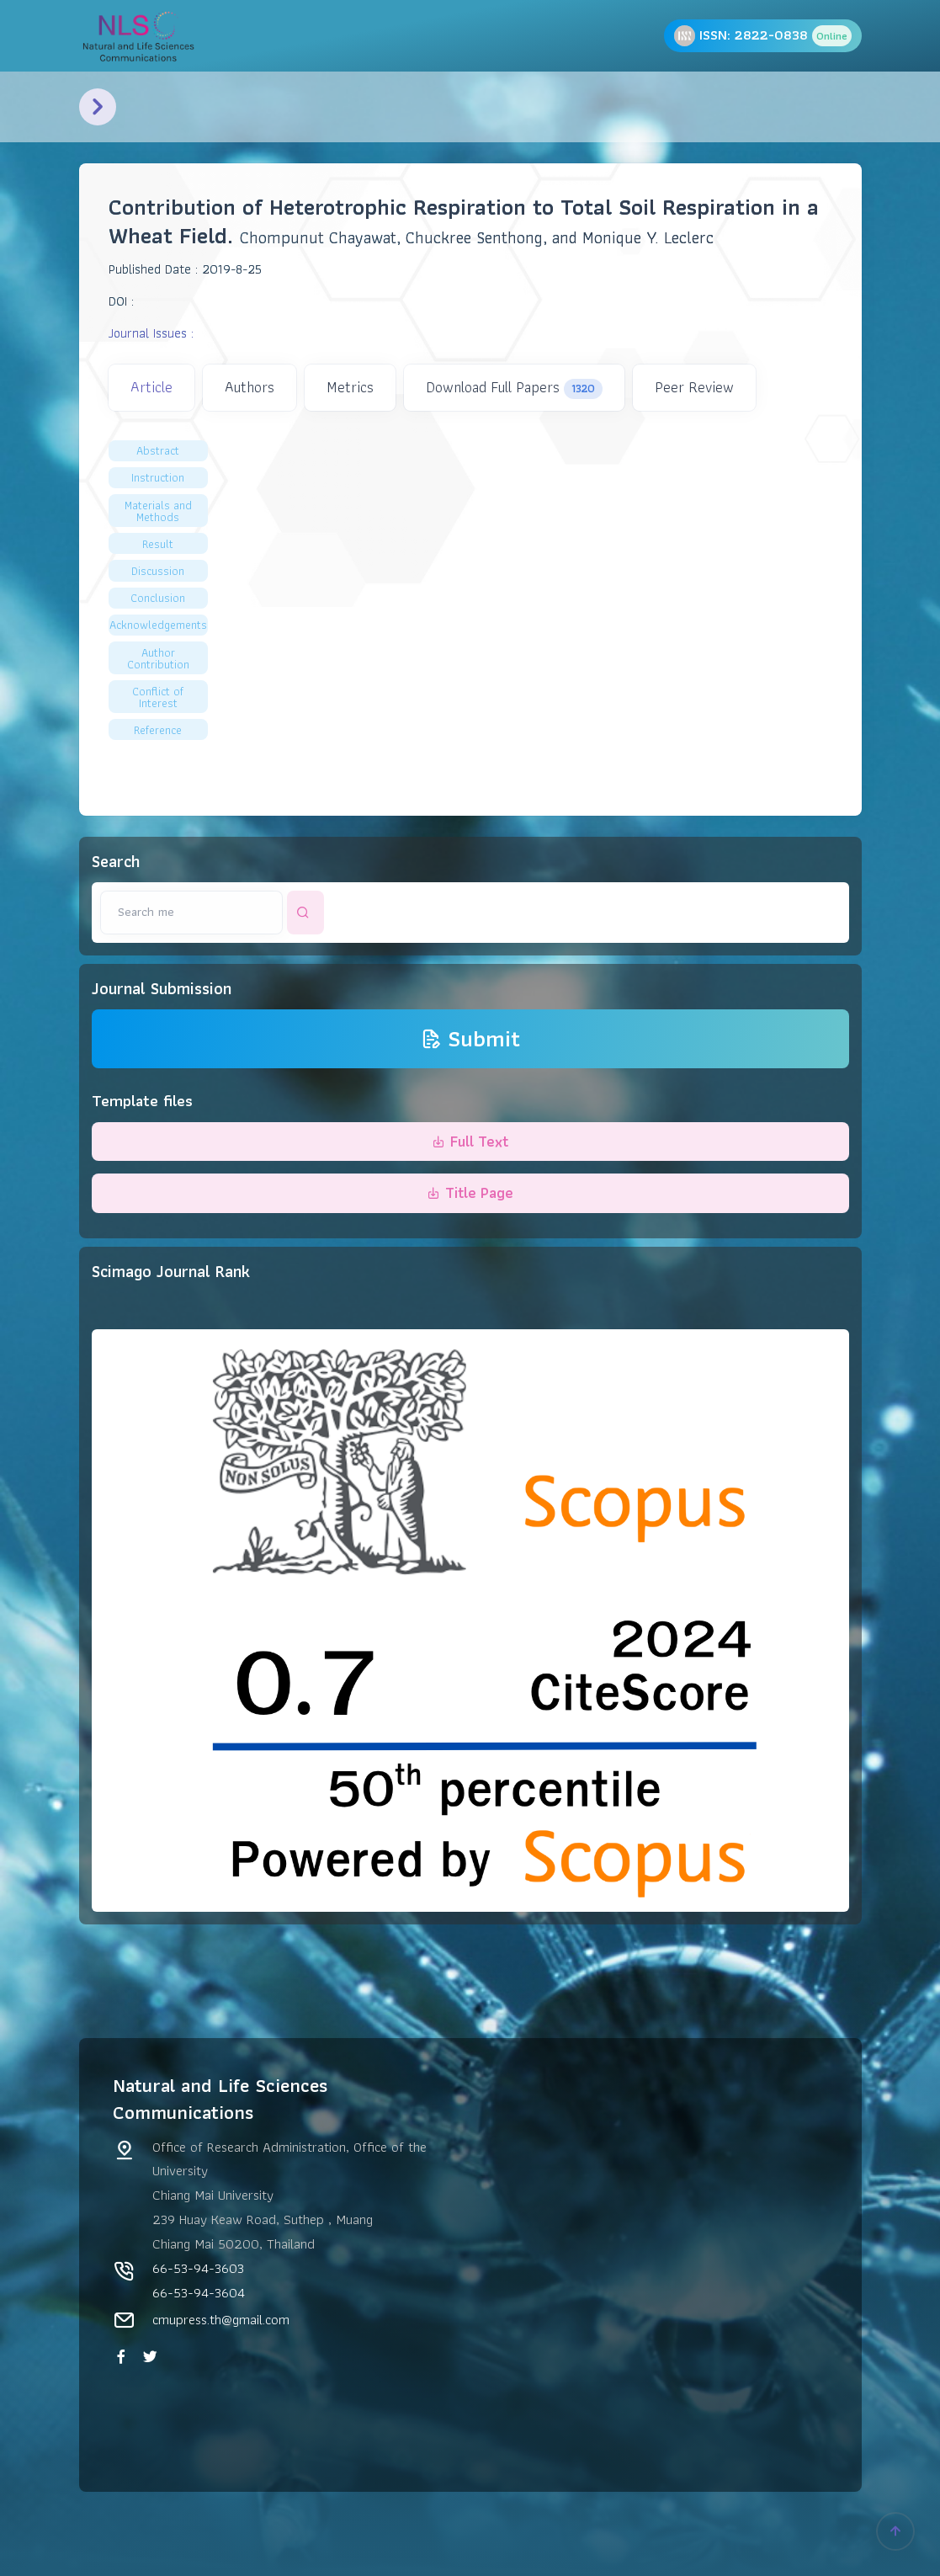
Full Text (470, 1141)
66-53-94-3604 (198, 2292)
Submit (470, 1038)
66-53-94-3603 (198, 2268)
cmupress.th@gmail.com (220, 2319)
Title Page (470, 1192)
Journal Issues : (151, 332)
